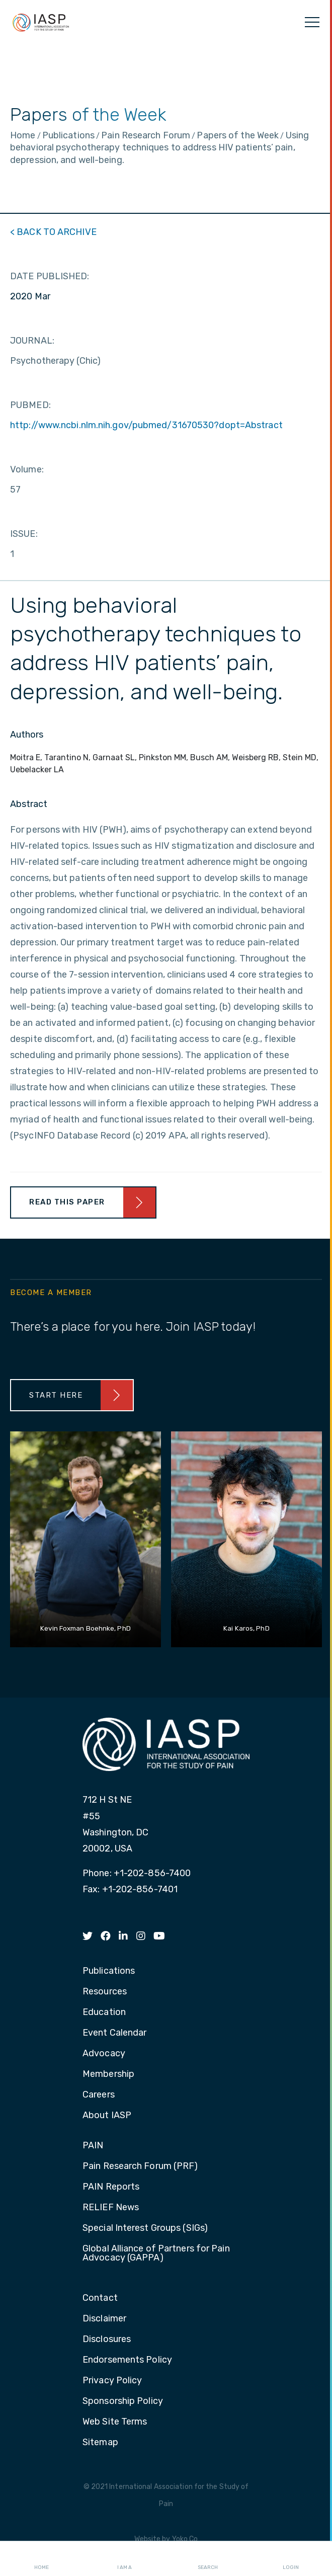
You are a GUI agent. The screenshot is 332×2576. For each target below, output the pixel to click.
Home (41, 2558)
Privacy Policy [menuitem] (112, 2381)
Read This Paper (67, 1201)
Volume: (27, 469)
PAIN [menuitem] (92, 2146)
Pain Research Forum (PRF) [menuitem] (140, 2166)
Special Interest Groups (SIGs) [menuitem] (145, 2228)
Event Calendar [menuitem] (114, 2033)
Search (208, 2558)
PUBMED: (30, 405)
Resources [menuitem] (104, 1992)
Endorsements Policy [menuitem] (127, 2360)
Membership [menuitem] (108, 2074)
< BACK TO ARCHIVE (53, 231)
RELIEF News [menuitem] (110, 2208)
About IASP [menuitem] (106, 2116)
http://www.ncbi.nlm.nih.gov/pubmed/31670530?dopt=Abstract (146, 425)
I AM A (124, 2558)
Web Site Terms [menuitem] (114, 2422)
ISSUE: (24, 533)
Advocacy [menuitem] (103, 2054)
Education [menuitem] (104, 2012)
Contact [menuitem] (100, 2298)
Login (291, 2558)
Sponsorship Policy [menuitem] (122, 2401)
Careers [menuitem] (98, 2095)
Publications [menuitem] (108, 1971)
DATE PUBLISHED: (50, 276)
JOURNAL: (32, 340)
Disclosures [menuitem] (106, 2339)
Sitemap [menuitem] (100, 2443)
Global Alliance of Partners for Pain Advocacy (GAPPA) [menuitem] (156, 2253)
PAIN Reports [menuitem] (110, 2187)
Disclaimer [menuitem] (104, 2319)
